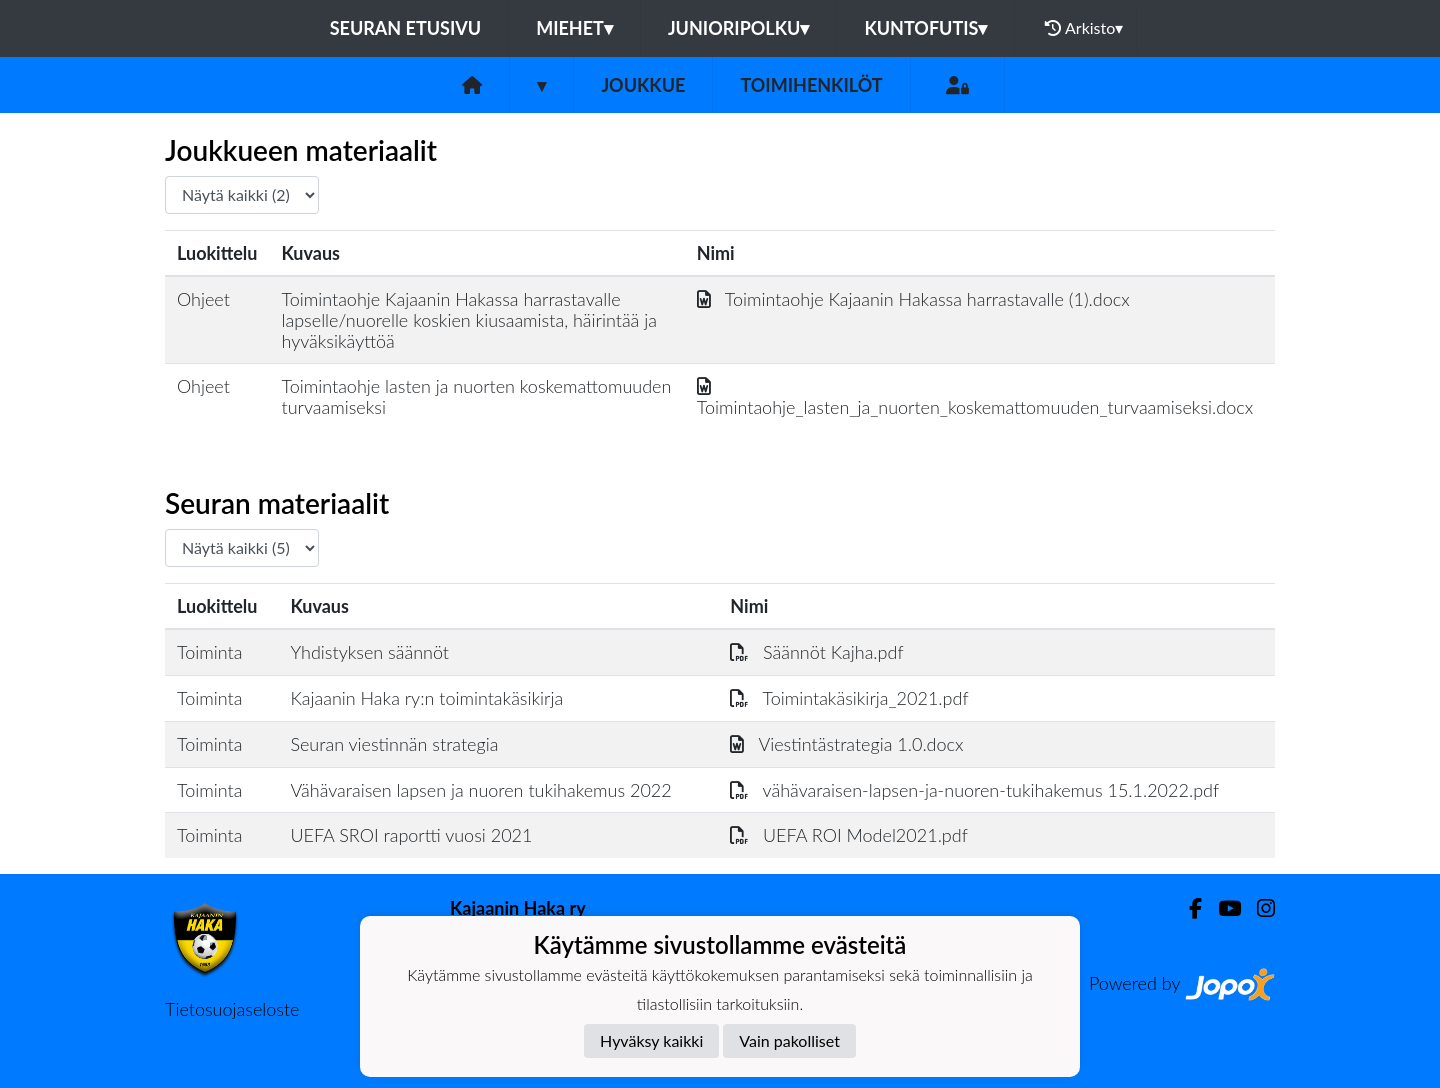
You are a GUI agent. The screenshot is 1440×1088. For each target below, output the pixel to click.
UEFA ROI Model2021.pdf (848, 835)
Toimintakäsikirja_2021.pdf (849, 698)
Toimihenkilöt (811, 85)
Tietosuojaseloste (232, 1009)
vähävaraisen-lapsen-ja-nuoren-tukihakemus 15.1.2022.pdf (974, 790)
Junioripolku (739, 28)
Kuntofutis (925, 28)
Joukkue (643, 85)
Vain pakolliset (789, 1040)
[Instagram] (1258, 908)
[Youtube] (1221, 908)
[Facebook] (1187, 908)
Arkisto (1084, 28)
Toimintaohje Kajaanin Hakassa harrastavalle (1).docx (913, 299)
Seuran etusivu (406, 28)
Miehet (574, 28)
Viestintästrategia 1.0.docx (846, 744)
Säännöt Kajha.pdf (816, 652)
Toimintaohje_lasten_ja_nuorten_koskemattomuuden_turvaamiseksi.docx (975, 396)
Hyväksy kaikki (651, 1040)
